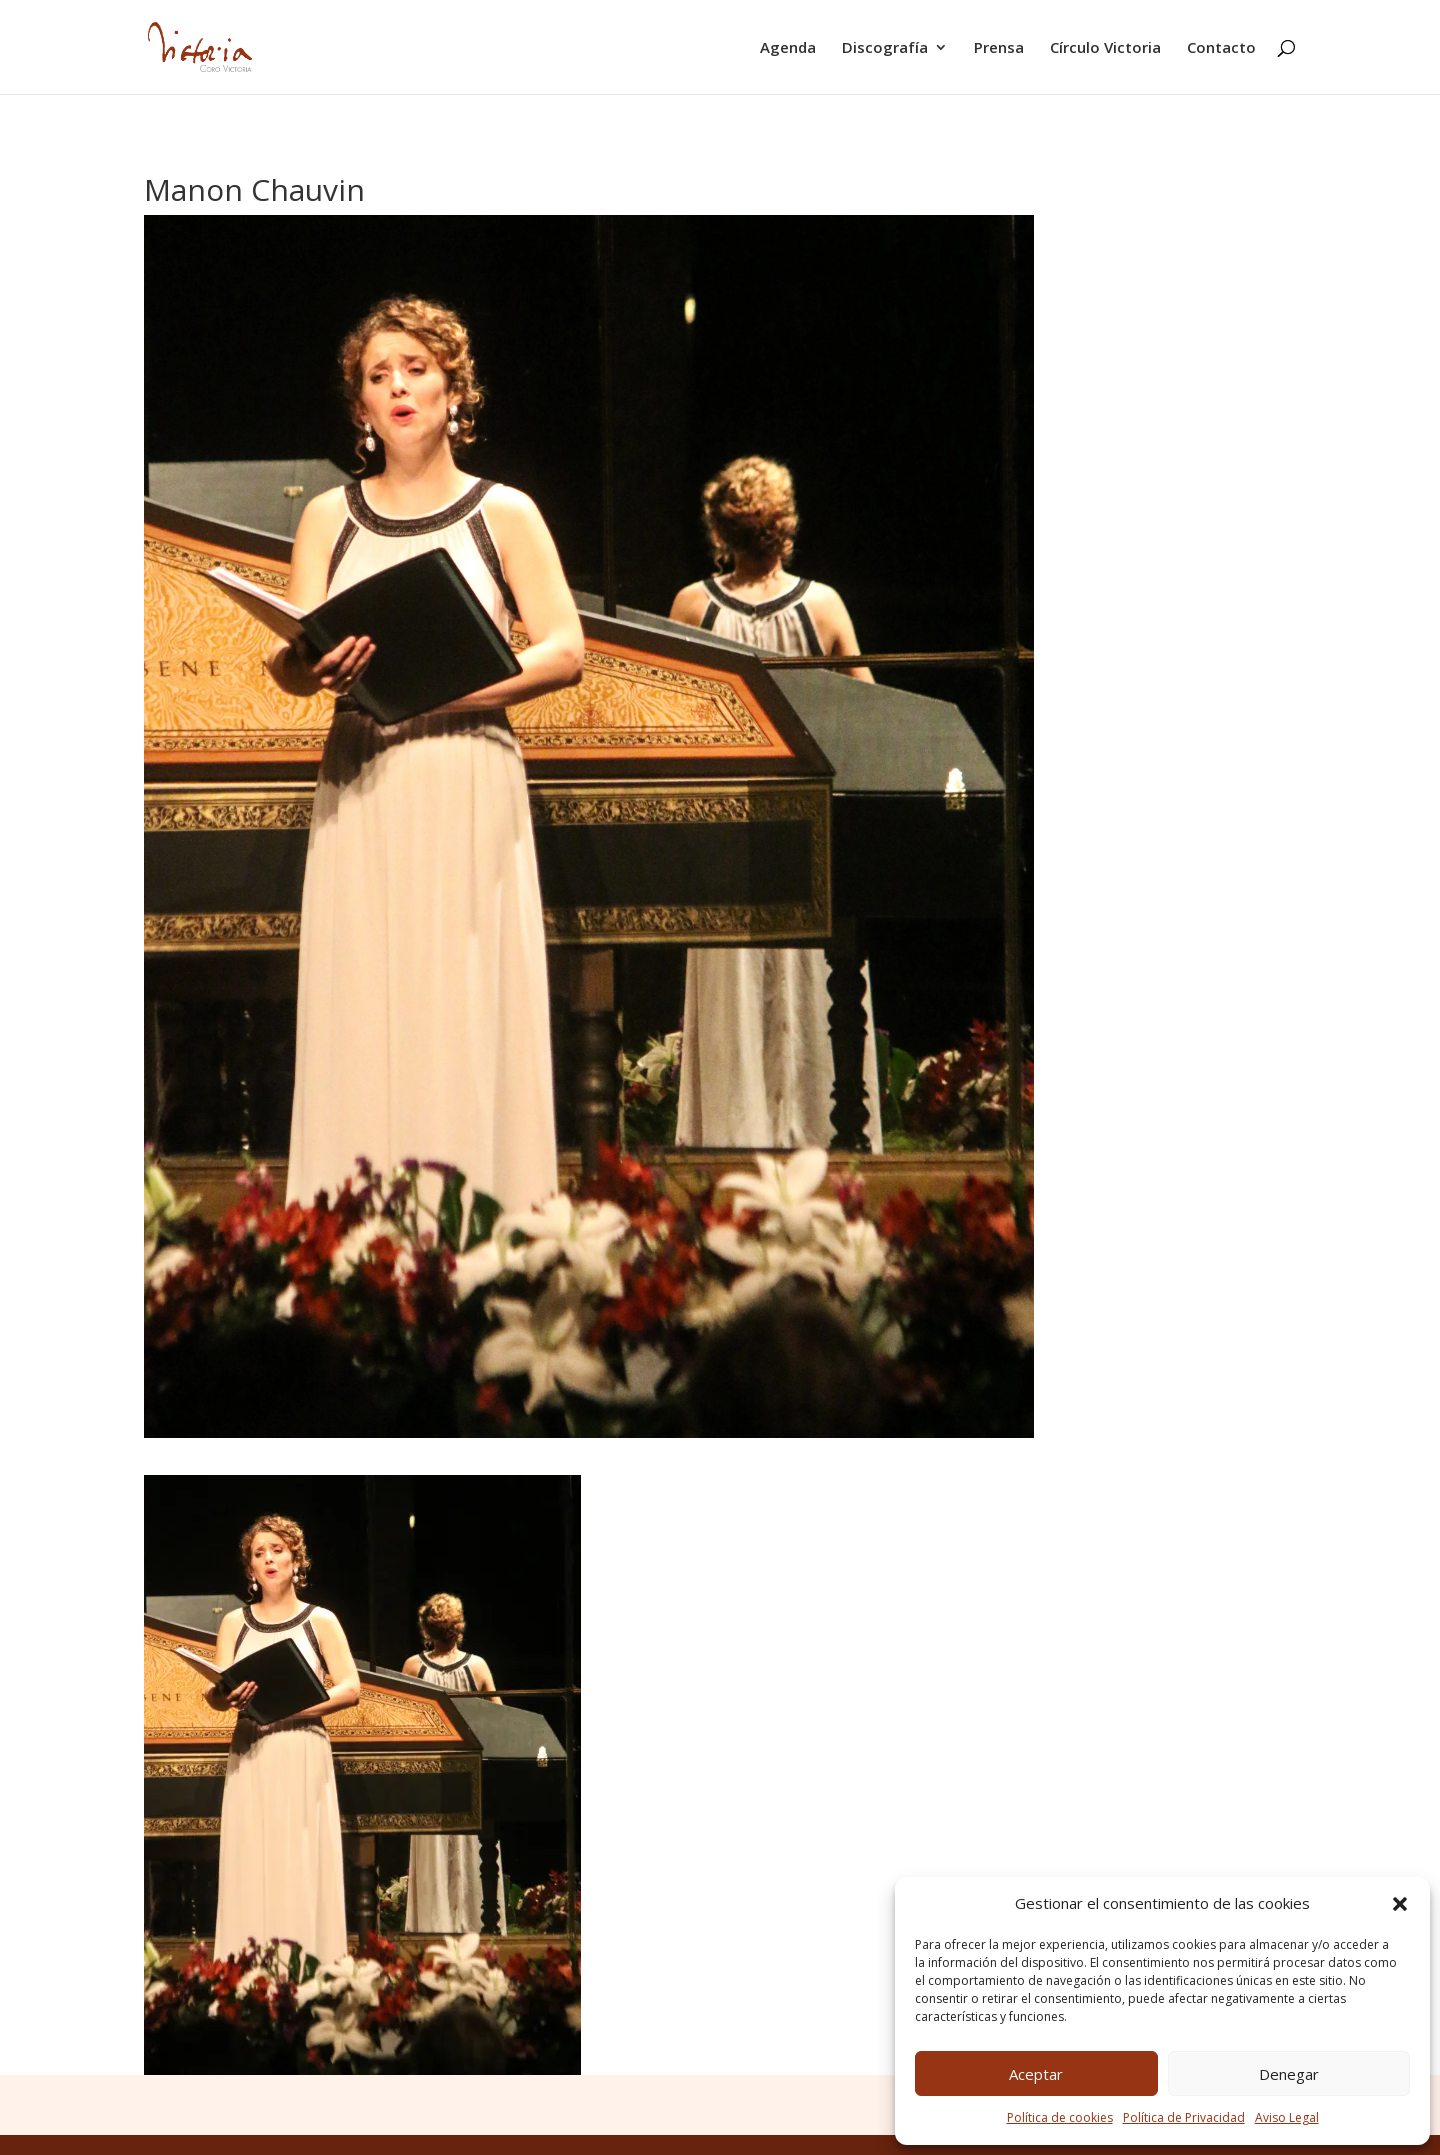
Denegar (1289, 2074)
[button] (1400, 1904)
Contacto (1221, 48)
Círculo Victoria (1105, 48)
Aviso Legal (1287, 2117)
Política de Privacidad (1184, 2117)
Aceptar (1036, 2074)
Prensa (999, 48)
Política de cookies (1060, 2117)
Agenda (788, 48)
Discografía (885, 48)
